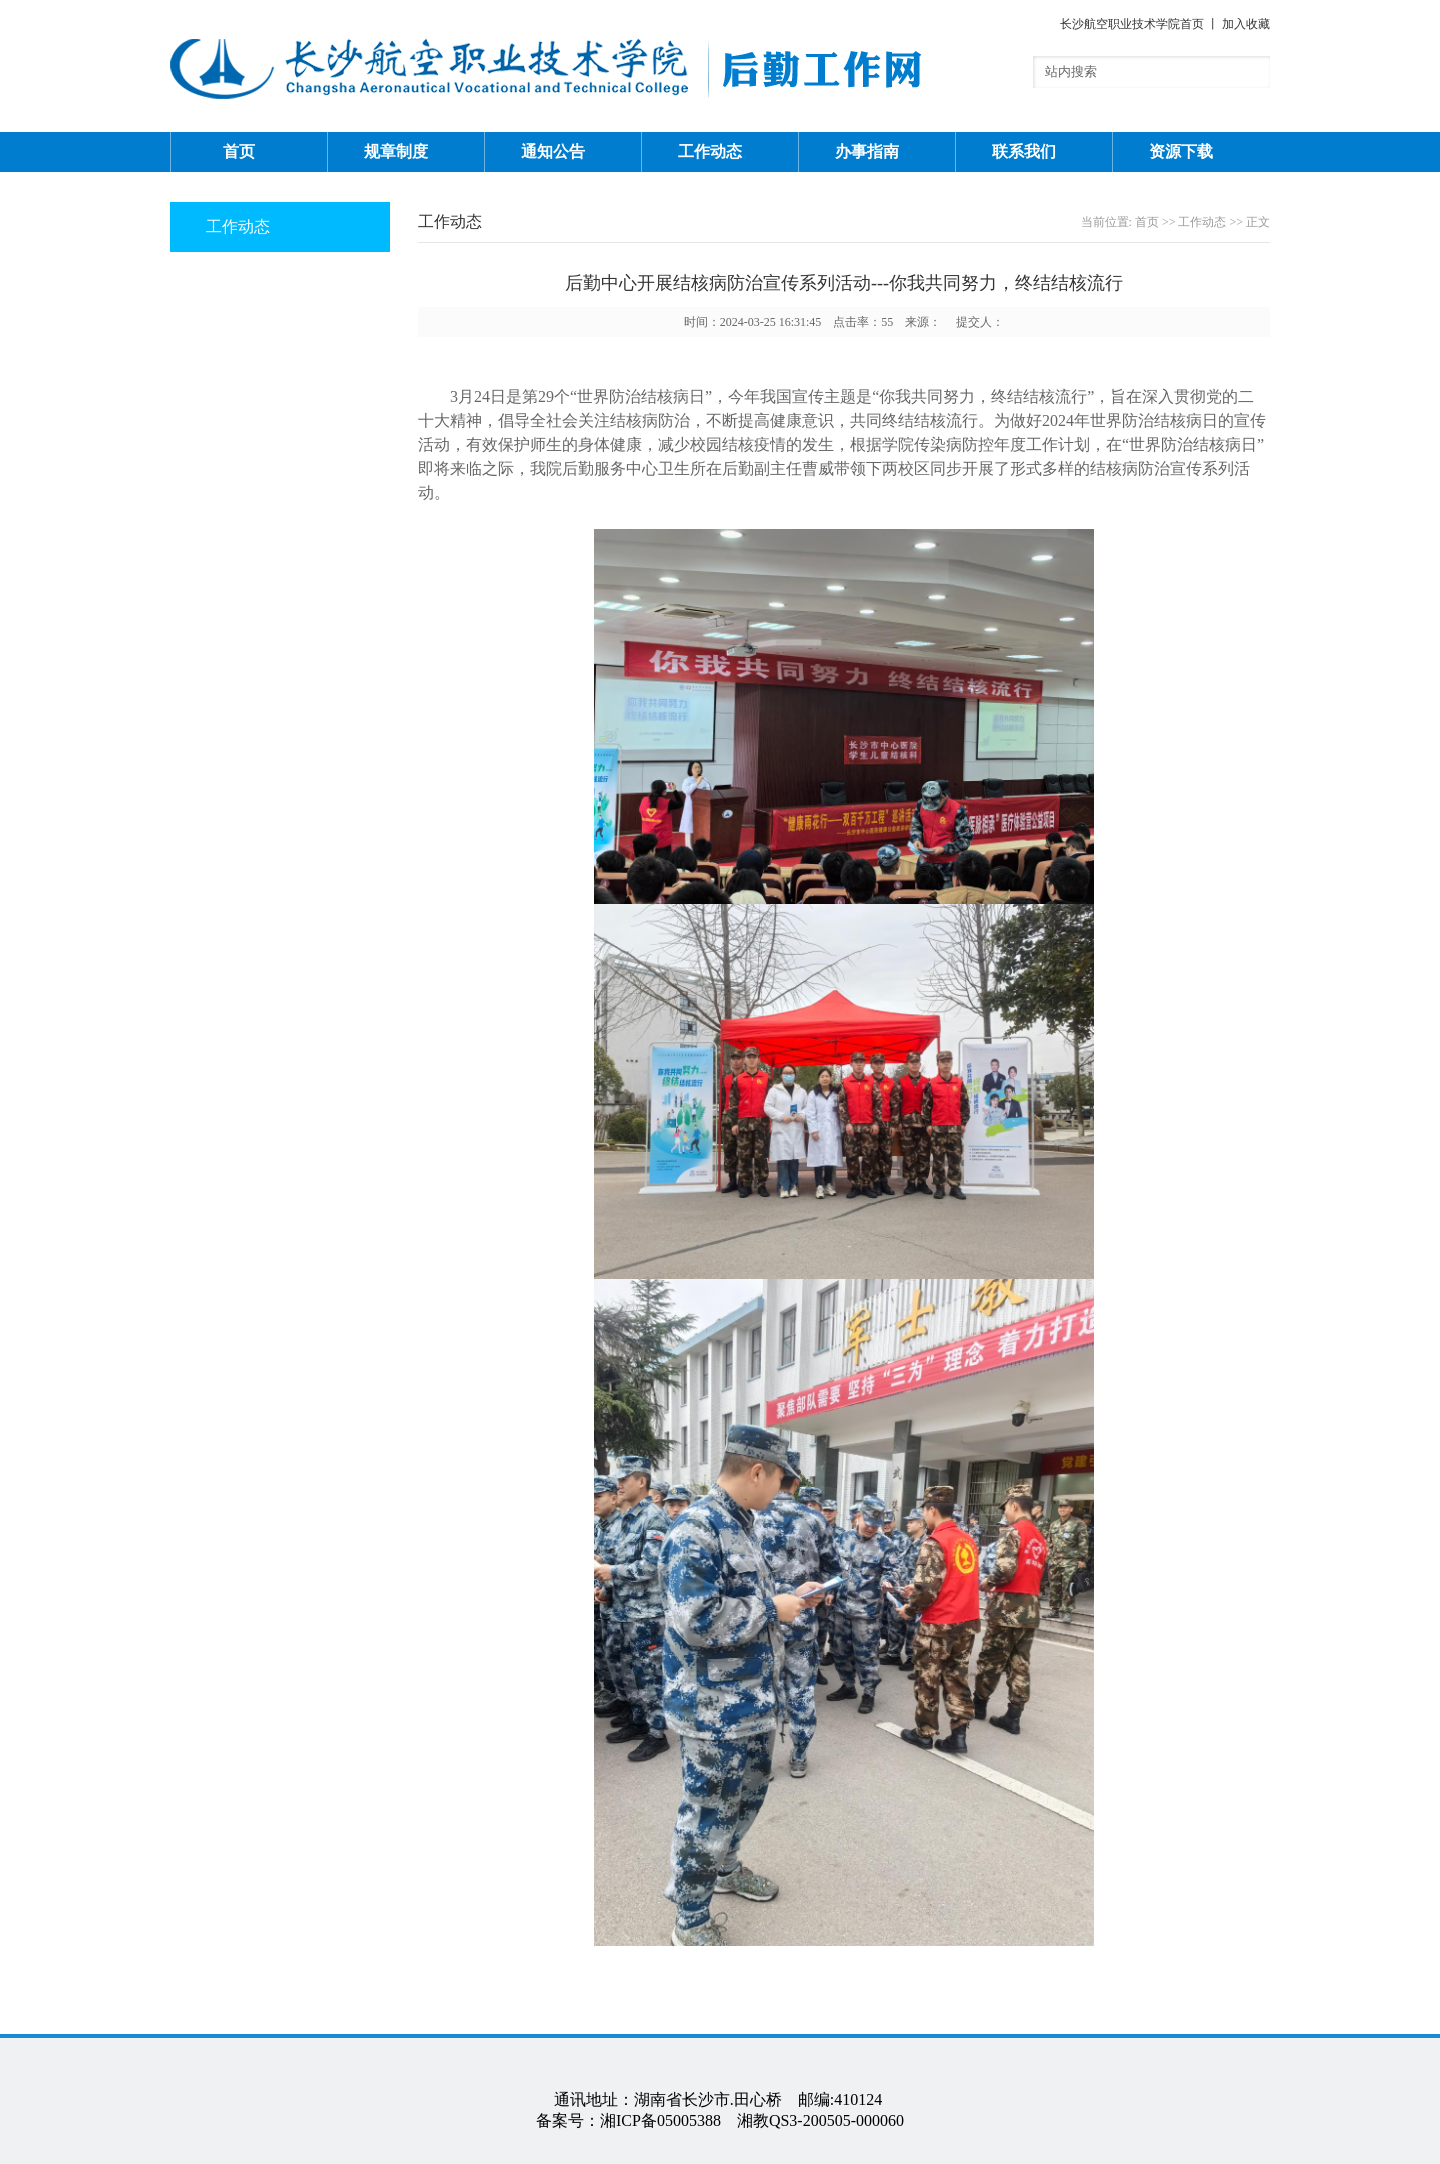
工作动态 (710, 151)
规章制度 (396, 151)
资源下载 (1181, 151)
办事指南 (867, 151)
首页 (239, 151)
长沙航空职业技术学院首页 (1132, 24)
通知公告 (553, 151)
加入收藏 (1246, 24)
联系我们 (1024, 151)
